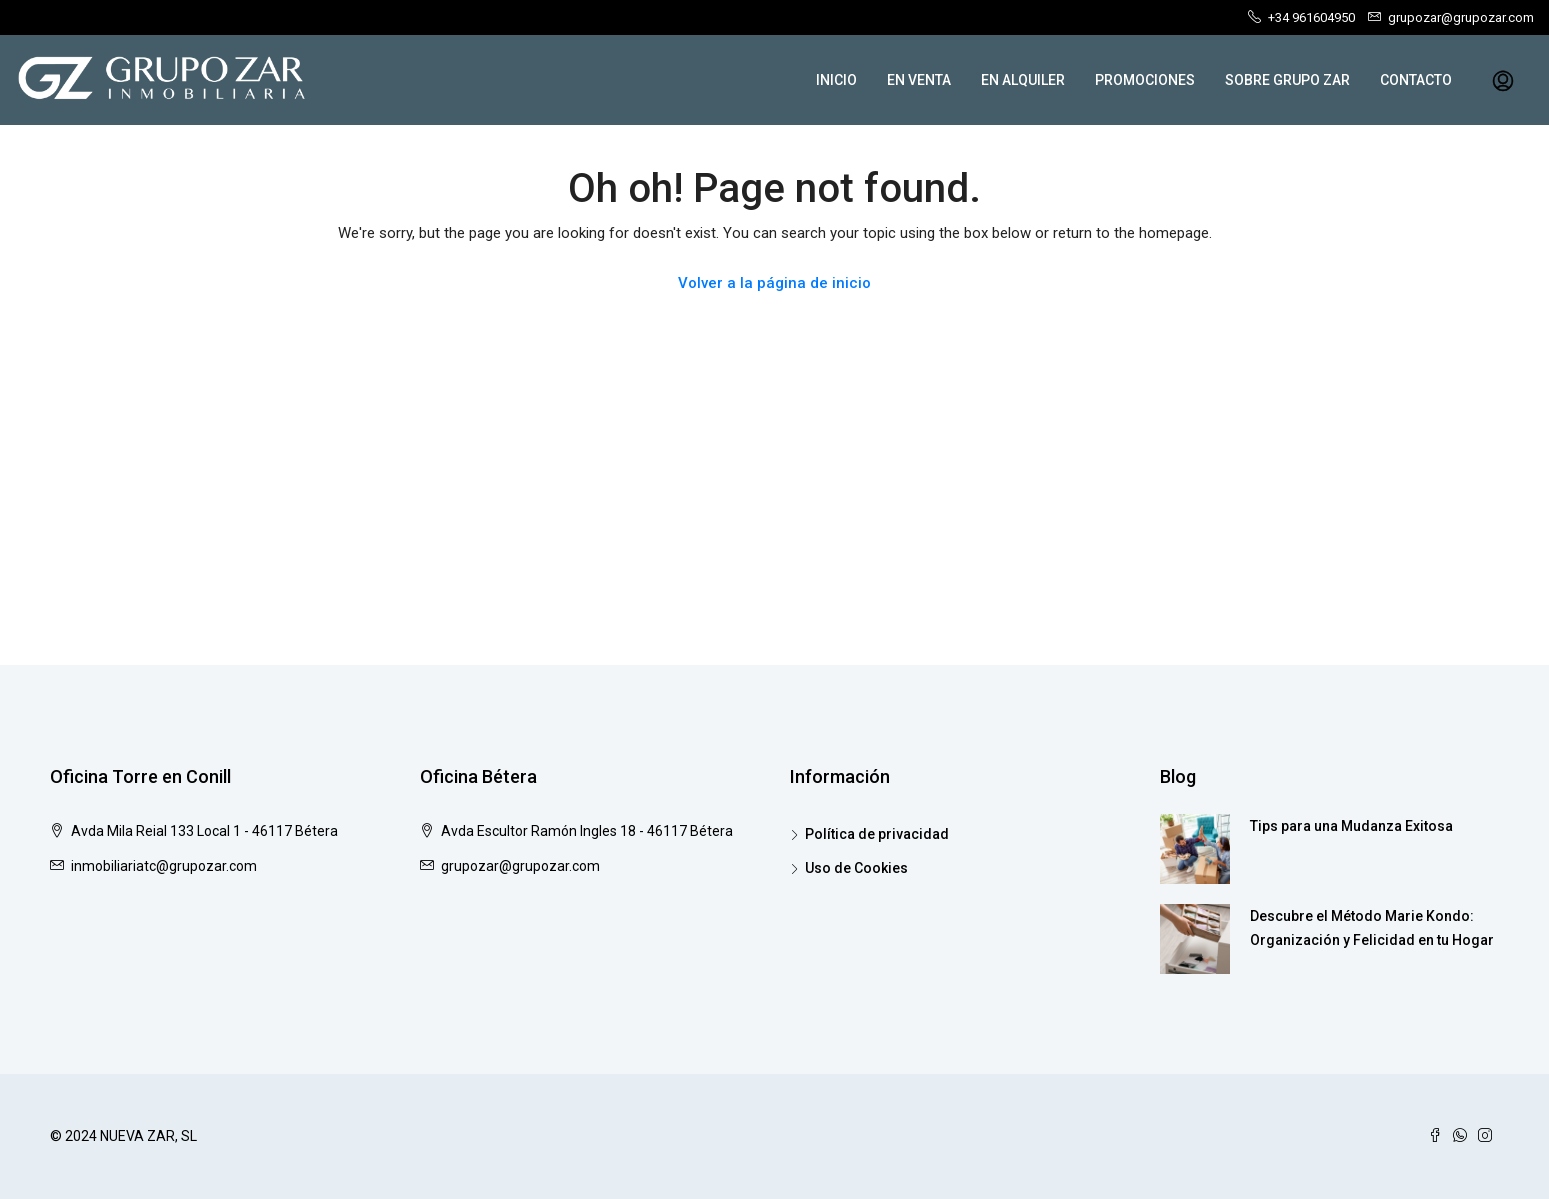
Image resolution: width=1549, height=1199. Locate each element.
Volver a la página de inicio (774, 283)
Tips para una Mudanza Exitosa (1351, 826)
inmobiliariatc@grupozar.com (164, 866)
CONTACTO (1416, 80)
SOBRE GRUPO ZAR (1287, 80)
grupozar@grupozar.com (520, 866)
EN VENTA (919, 80)
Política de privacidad (877, 834)
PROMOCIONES (1145, 80)
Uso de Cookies (856, 868)
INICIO (836, 80)
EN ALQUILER (1023, 80)
